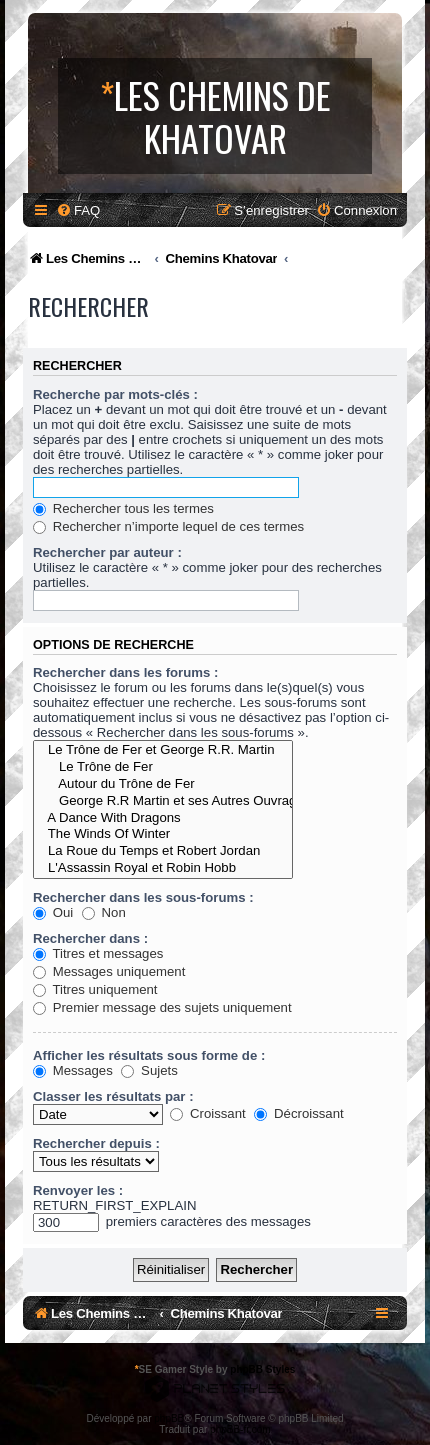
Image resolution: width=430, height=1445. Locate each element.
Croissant (207, 1113)
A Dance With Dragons (163, 818)
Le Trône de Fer (163, 767)
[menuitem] (78, 210)
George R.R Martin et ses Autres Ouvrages (163, 801)
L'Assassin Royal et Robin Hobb (163, 868)
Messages (73, 1070)
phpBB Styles (262, 1369)
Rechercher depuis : (96, 1143)
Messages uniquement (109, 971)
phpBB (169, 1418)
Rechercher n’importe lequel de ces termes (168, 526)
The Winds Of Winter (163, 834)
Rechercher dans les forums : (125, 672)
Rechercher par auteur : (107, 552)
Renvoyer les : (78, 1190)
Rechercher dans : (90, 938)
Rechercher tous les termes (123, 508)
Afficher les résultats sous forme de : (149, 1055)
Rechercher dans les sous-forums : (143, 897)
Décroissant (298, 1113)
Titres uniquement (95, 989)
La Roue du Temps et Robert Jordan (163, 851)
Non (104, 912)
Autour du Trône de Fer (163, 784)
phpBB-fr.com (240, 1429)
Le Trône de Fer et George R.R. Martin (163, 750)
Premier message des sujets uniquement (162, 1007)
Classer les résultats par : (113, 1096)
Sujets (149, 1070)
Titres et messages (98, 953)
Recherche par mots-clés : (115, 394)
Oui (53, 912)
